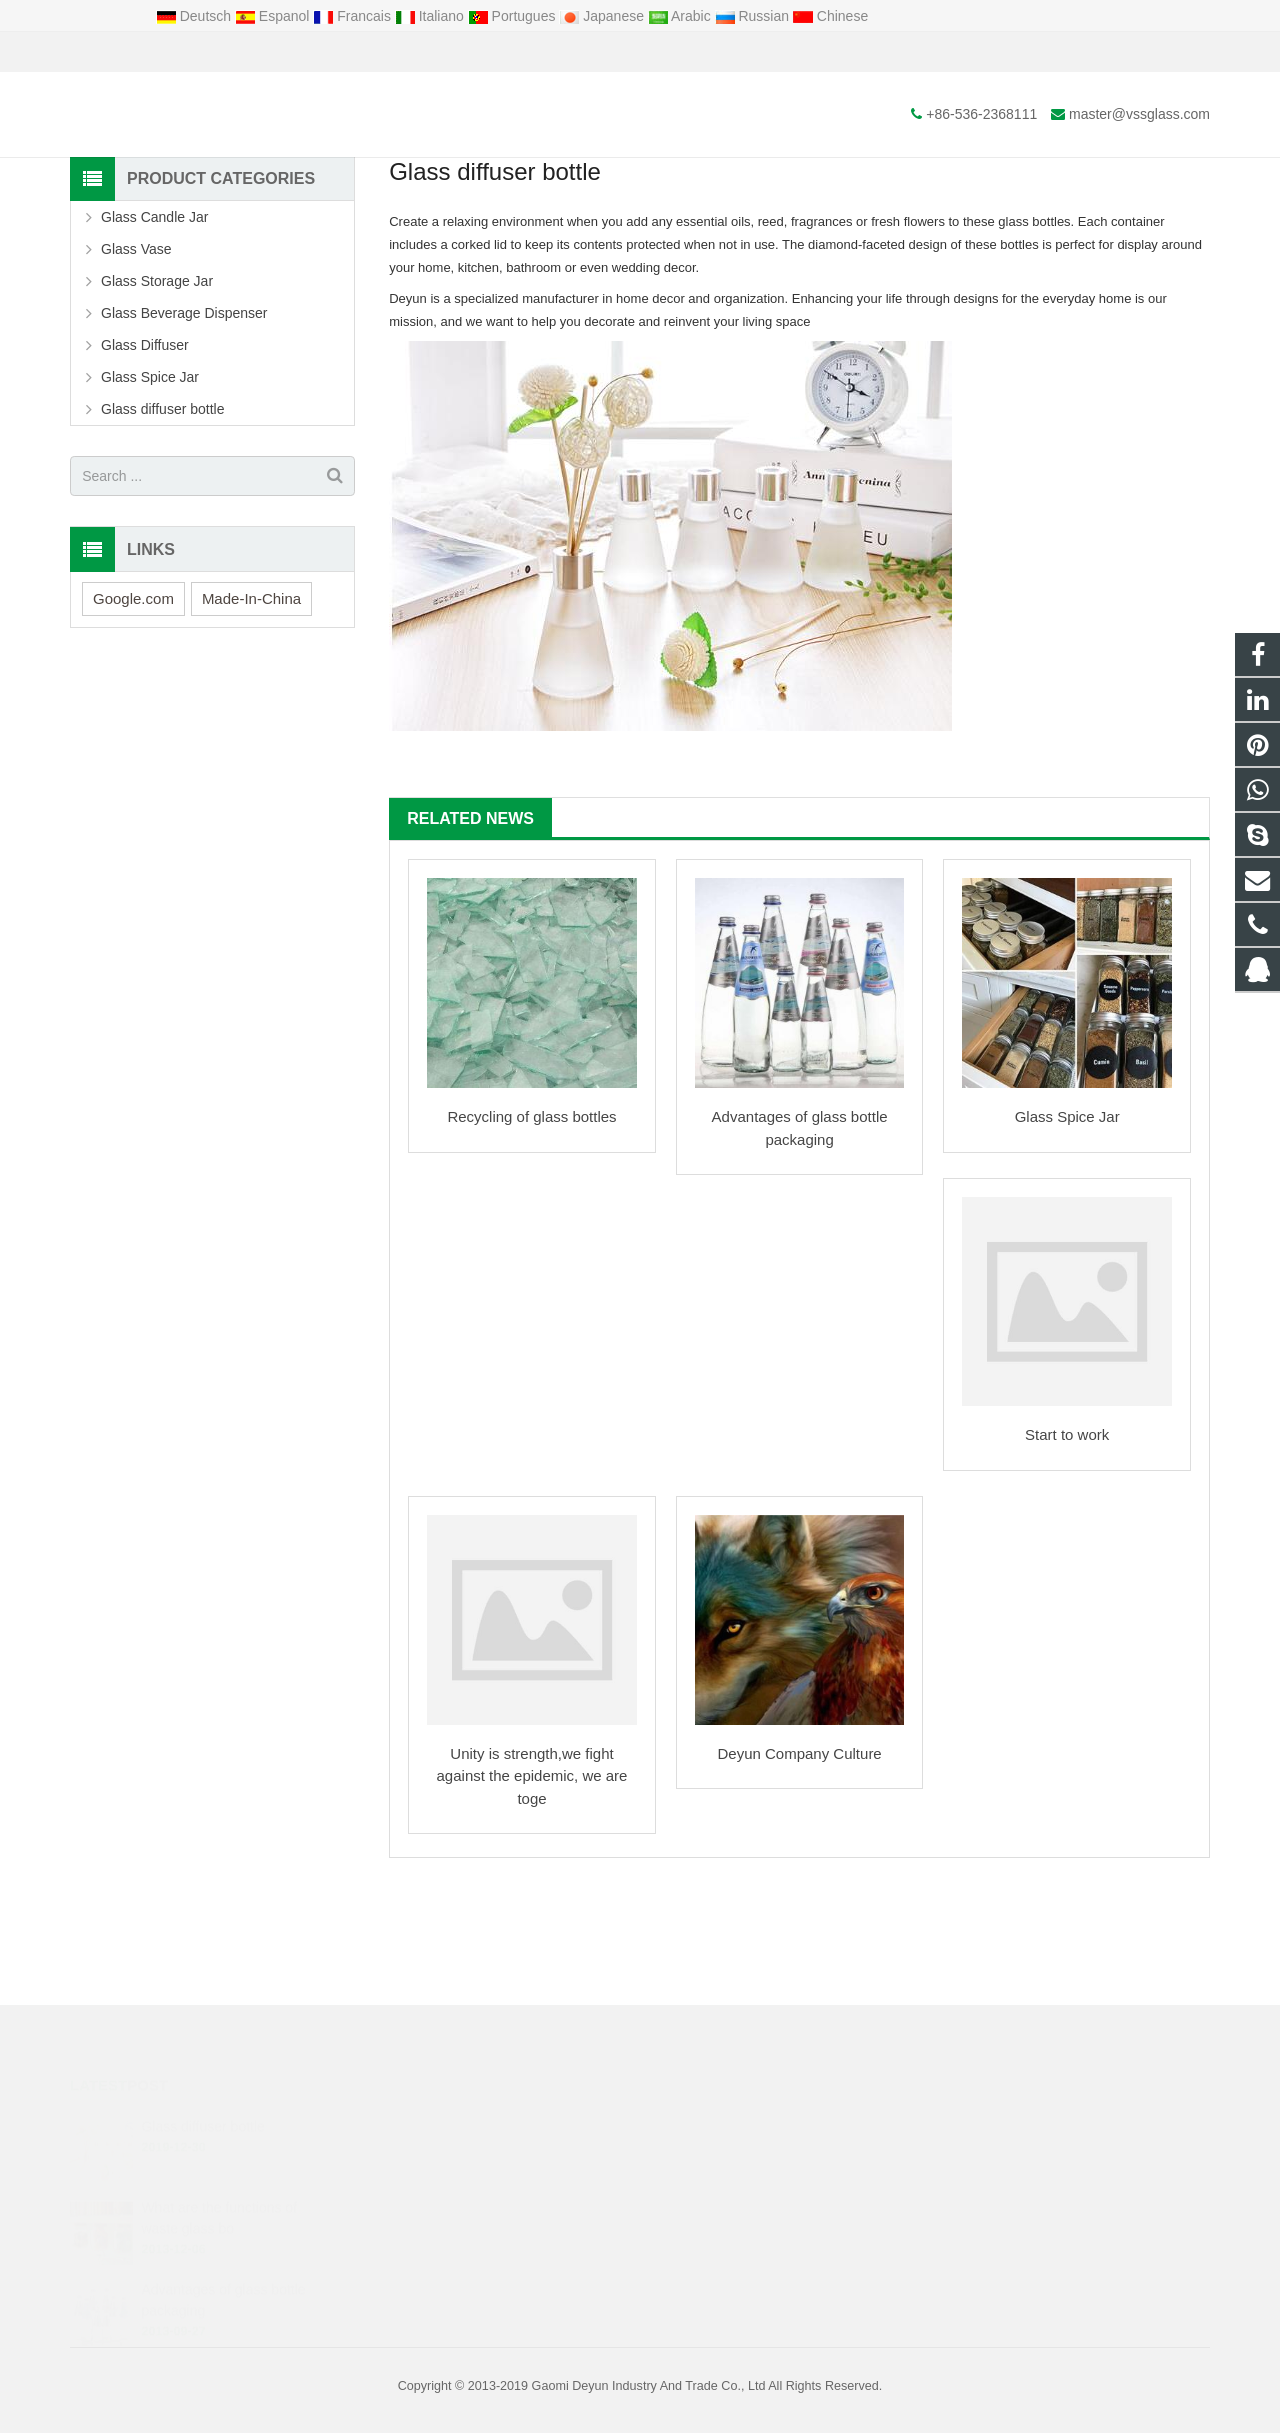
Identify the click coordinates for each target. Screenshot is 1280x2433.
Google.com (133, 709)
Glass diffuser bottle (162, 521)
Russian (754, 16)
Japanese (603, 16)
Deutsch (195, 16)
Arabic (681, 16)
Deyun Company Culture (799, 1865)
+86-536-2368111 (140, 52)
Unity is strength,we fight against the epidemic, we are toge (532, 1888)
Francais (353, 16)
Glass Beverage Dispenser (184, 425)
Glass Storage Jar (157, 393)
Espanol (274, 16)
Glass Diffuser (145, 457)
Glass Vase (136, 361)
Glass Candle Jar (154, 329)
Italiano (431, 16)
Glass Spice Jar (1067, 1228)
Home (539, 215)
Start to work (1067, 1546)
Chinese (830, 16)
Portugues (514, 16)
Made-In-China (251, 709)
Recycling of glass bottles (531, 1228)
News (640, 177)
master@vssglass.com (298, 52)
